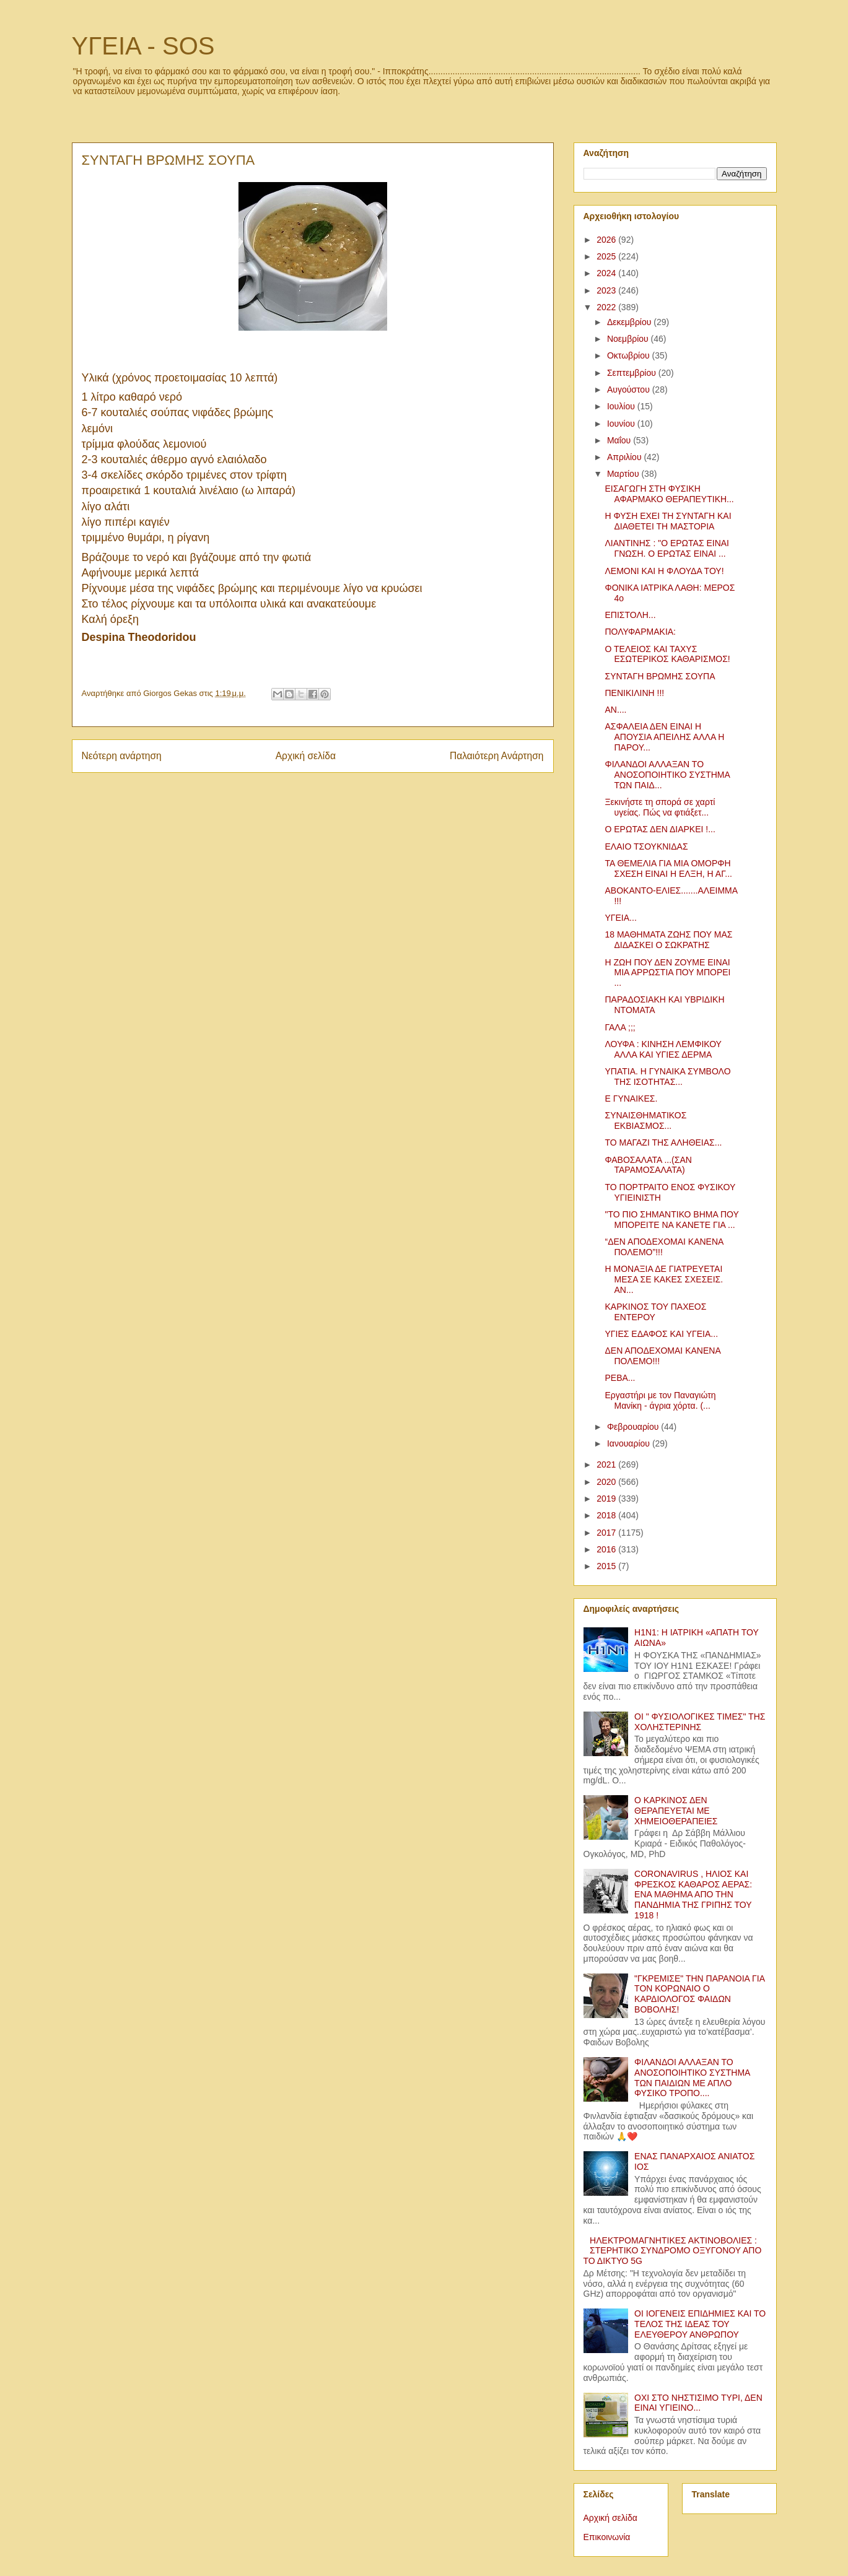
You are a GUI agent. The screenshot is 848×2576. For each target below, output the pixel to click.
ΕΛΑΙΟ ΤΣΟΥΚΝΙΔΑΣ (646, 846)
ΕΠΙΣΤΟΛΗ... (630, 615)
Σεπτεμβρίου (632, 373)
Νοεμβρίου (629, 339)
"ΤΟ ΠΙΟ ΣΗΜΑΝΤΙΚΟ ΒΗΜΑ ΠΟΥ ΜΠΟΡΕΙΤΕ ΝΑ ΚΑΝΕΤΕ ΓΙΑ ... (671, 1219)
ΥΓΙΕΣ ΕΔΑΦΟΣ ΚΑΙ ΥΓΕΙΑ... (661, 1334)
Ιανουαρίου (629, 1443)
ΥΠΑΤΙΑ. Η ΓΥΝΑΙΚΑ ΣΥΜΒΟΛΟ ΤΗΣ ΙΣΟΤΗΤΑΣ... (667, 1076)
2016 (607, 1549)
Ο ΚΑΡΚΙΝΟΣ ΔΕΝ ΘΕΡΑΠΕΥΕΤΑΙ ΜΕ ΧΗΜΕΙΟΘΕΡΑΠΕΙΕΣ (675, 1810)
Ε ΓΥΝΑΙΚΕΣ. (631, 1098)
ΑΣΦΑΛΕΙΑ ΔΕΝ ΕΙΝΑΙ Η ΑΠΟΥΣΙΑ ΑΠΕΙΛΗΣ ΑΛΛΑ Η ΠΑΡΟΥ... (664, 736)
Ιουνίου (622, 424)
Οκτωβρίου (629, 355)
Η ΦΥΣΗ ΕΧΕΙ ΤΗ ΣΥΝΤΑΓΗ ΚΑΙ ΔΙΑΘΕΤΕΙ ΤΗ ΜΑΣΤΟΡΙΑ (668, 521)
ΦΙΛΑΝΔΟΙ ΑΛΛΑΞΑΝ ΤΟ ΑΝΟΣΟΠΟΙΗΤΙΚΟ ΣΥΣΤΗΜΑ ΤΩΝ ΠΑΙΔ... (667, 774)
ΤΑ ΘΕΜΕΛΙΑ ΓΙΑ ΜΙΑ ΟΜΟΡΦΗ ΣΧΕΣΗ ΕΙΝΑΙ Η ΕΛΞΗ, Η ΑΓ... (668, 868)
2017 (607, 1533)
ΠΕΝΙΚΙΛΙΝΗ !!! (634, 693)
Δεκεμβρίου (630, 322)
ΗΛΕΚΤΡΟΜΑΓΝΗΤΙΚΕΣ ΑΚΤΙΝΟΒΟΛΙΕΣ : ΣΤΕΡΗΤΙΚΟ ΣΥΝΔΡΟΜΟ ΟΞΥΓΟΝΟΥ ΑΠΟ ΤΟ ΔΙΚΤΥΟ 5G (673, 2250)
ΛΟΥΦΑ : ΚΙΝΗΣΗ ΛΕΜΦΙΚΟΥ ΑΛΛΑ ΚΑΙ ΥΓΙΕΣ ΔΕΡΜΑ (663, 1049)
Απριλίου (625, 457)
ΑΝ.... (615, 710)
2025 (607, 256)
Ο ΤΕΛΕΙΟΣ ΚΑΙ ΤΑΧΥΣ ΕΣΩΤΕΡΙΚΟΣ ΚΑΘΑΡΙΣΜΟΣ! (667, 654)
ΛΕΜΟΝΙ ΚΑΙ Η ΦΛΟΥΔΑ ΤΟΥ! (664, 571)
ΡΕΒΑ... (620, 1378)
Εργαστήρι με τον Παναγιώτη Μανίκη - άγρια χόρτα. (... (660, 1400)
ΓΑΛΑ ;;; (620, 1027)
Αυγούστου (629, 389)
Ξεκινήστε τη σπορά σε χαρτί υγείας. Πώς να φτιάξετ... (660, 807)
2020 (607, 1482)
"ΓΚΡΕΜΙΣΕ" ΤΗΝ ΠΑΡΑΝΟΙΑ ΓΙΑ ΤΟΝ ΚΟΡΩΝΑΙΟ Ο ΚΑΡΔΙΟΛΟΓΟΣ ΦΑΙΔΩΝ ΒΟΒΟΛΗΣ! (699, 1993)
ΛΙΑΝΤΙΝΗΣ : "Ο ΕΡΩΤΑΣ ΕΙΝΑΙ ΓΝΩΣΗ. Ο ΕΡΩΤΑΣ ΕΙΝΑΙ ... (667, 548)
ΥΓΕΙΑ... (620, 918)
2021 (607, 1464)
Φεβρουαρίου (634, 1427)
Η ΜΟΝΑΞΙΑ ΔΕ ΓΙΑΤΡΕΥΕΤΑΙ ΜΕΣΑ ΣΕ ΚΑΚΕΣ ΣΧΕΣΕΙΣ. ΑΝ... (664, 1279)
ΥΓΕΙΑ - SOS (143, 45)
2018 (607, 1515)
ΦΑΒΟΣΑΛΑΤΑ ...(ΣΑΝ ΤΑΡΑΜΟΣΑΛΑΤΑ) (648, 1165)
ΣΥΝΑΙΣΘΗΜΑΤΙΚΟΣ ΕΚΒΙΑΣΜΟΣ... (645, 1120)
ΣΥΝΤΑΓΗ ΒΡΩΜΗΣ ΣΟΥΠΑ (660, 676)
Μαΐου (620, 440)
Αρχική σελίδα (306, 756)
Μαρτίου (624, 474)
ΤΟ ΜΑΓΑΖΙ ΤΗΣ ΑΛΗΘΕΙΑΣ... (663, 1142)
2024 (607, 273)
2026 (607, 240)
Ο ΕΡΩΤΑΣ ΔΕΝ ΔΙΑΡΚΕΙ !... (660, 829)
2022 (607, 307)
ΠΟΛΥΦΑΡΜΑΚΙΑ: (640, 632)
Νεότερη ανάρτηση (122, 756)
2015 (607, 1566)
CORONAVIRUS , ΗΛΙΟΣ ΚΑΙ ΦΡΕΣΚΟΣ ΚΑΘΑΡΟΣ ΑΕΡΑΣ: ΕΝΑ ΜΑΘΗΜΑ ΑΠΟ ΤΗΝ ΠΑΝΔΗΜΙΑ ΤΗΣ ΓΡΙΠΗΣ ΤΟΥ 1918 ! (693, 1894)
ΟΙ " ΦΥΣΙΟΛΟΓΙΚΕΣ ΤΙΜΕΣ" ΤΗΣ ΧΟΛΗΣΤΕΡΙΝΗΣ (699, 1722)
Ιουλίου (622, 406)
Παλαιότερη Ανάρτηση (497, 756)
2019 (607, 1498)
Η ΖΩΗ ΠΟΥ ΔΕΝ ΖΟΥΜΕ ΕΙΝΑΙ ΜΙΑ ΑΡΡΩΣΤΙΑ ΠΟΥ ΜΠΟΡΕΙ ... (667, 972)
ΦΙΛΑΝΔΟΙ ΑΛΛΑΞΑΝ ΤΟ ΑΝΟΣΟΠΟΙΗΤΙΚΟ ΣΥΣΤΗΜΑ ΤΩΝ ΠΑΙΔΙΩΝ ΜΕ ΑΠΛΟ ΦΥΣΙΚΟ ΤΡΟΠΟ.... (692, 2077)
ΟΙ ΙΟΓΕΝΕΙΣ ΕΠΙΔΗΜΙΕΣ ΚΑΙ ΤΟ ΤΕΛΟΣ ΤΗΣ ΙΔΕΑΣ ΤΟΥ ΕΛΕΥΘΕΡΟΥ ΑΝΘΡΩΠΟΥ (700, 2323)
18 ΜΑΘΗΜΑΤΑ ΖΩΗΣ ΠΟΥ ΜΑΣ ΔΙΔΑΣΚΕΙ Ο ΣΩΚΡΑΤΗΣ (668, 939)
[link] (139, 638)
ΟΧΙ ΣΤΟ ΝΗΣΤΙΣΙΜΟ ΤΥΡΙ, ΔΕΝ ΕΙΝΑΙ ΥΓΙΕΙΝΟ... (698, 2403)
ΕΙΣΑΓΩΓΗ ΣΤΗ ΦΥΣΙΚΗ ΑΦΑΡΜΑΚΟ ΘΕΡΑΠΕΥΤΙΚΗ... (669, 494)
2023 (607, 290)
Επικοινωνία (607, 2537)
